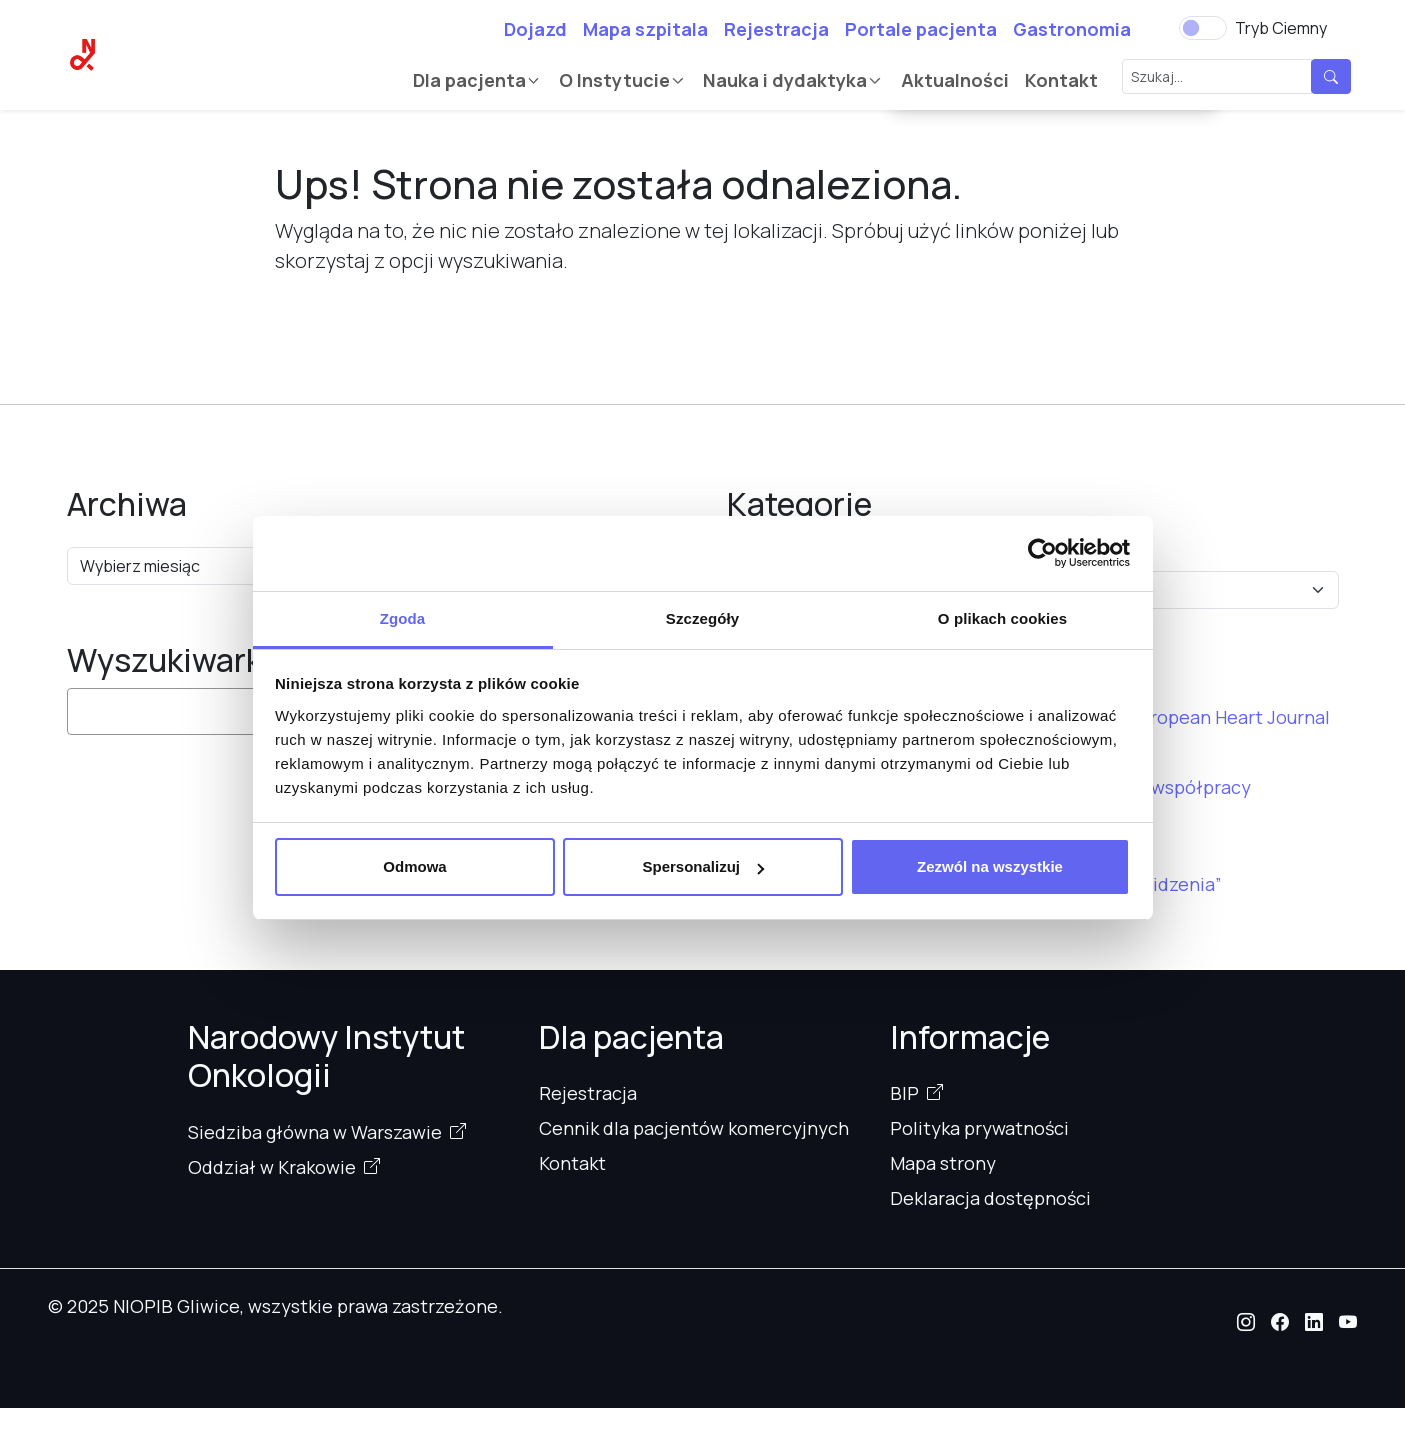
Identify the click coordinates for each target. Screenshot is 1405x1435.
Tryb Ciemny (1281, 28)
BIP (904, 1093)
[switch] (1203, 28)
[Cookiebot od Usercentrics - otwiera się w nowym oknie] (1042, 553)
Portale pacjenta (921, 29)
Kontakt (1061, 80)
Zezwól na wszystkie (990, 866)
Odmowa (414, 866)
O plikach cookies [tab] (1002, 618)
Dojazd (535, 29)
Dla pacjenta (469, 80)
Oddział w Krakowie (272, 1167)
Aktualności (955, 80)
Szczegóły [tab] (702, 618)
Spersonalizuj (703, 866)
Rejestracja (776, 29)
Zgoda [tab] (403, 618)
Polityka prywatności (979, 1128)
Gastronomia (1072, 29)
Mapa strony (943, 1163)
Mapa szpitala (645, 29)
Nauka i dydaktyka (785, 80)
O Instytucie (614, 80)
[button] (1246, 1322)
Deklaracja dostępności (990, 1198)
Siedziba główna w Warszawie (315, 1132)
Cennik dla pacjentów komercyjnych (694, 1128)
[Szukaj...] (1217, 76)
